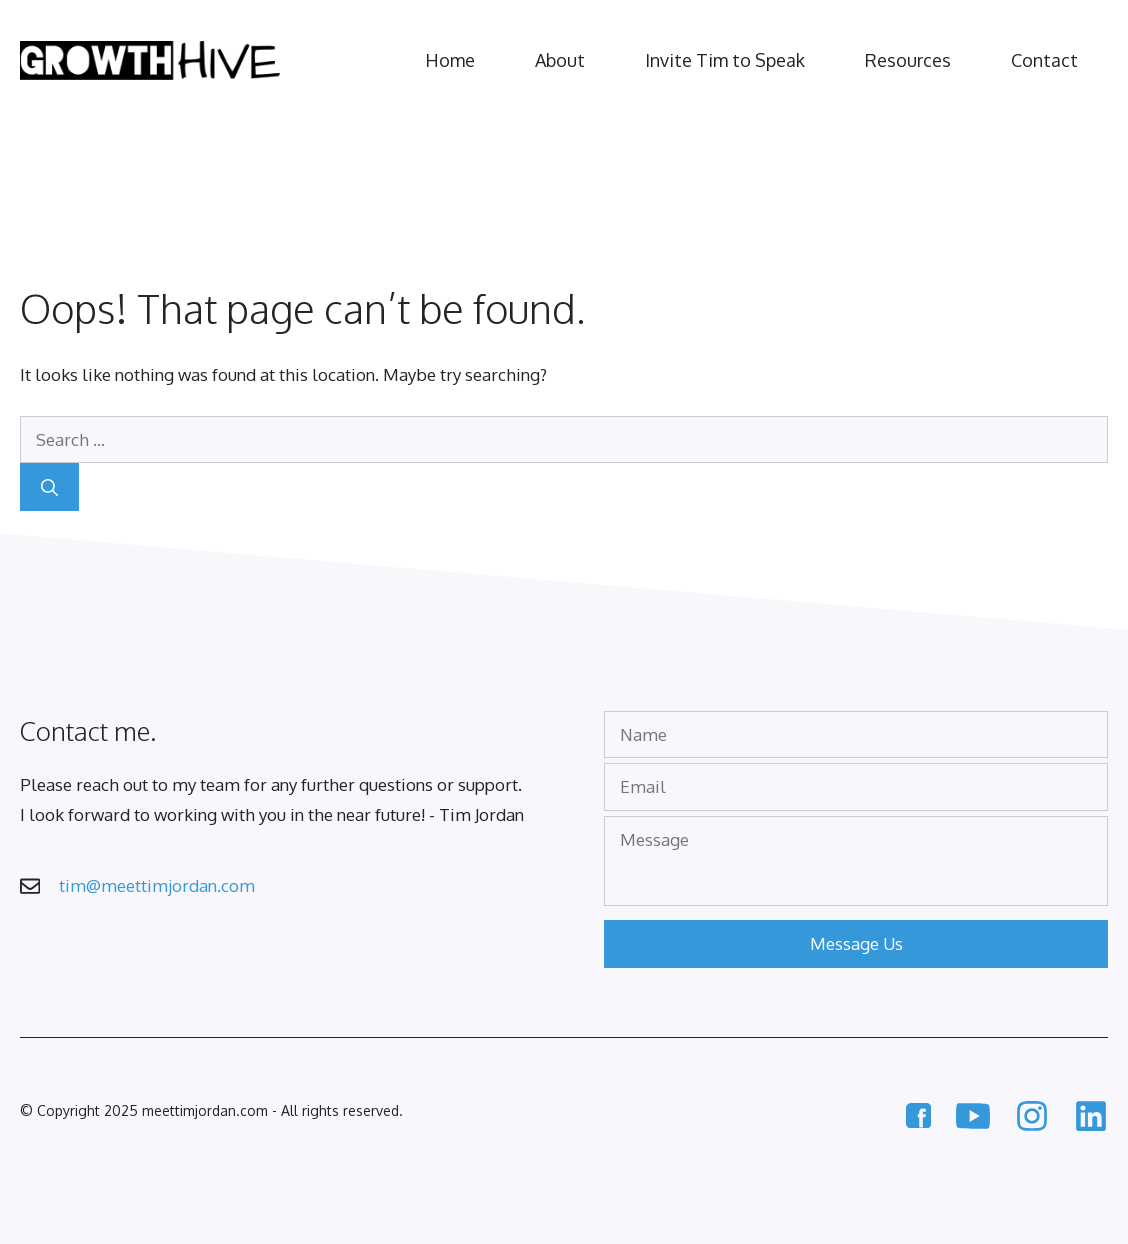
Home (450, 60)
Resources (908, 60)
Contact (1044, 60)
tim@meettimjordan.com (157, 885)
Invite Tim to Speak (725, 60)
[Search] (49, 487)
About (560, 60)
